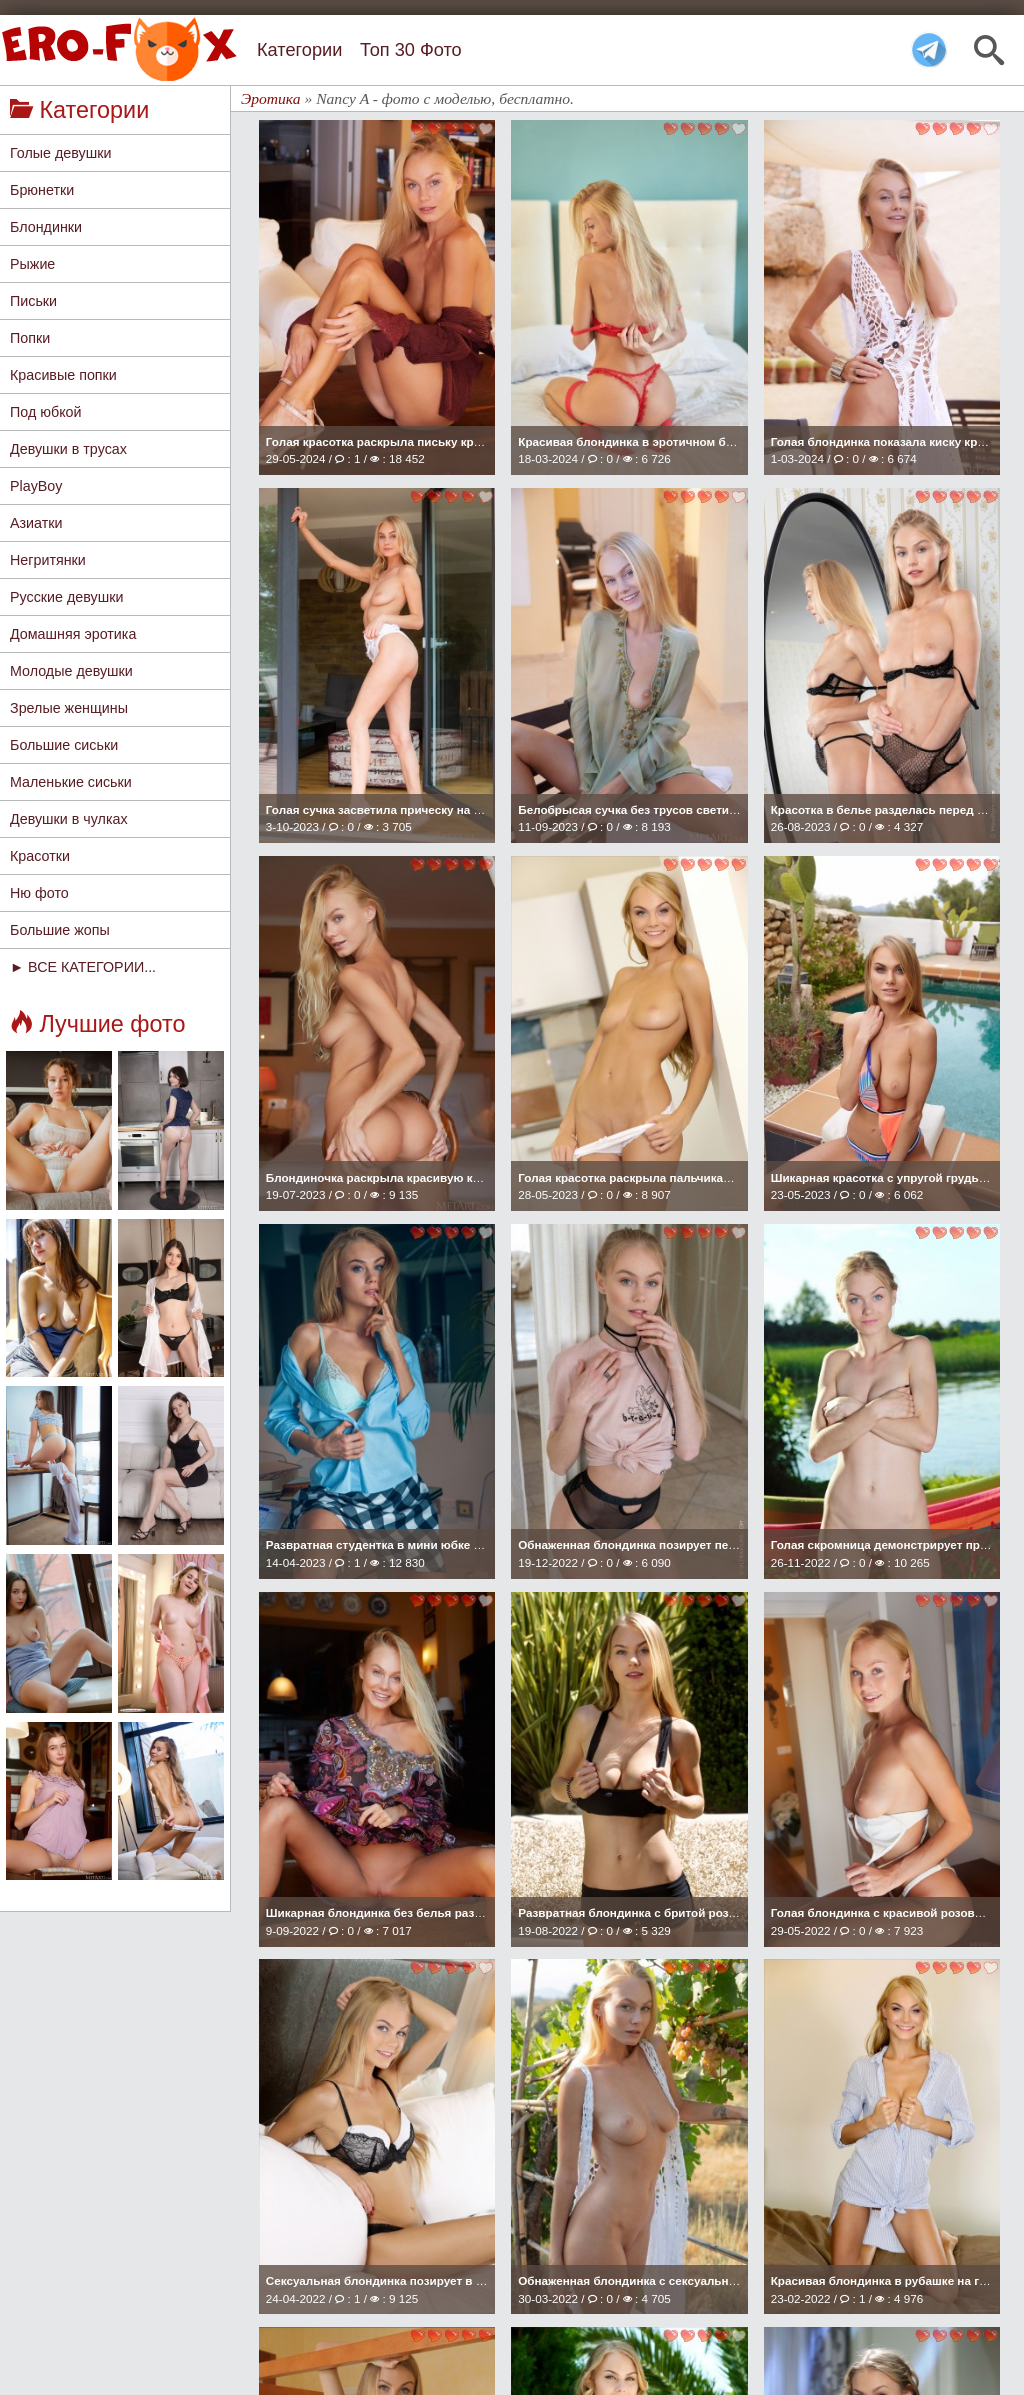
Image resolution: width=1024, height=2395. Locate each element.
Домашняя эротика (73, 634)
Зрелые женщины (69, 708)
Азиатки (36, 523)
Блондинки (46, 227)
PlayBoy (36, 486)
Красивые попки (63, 375)
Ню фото (39, 893)
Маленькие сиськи (71, 782)
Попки (30, 338)
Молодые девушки (71, 671)
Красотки (40, 856)
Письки (33, 301)
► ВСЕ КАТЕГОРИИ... (83, 967)
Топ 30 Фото (411, 50)
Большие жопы (60, 930)
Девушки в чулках (69, 819)
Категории (299, 50)
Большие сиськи (64, 745)
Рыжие (32, 264)
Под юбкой (46, 412)
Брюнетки (42, 190)
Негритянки (48, 560)
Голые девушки (60, 153)
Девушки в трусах (68, 449)
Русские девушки (66, 597)
